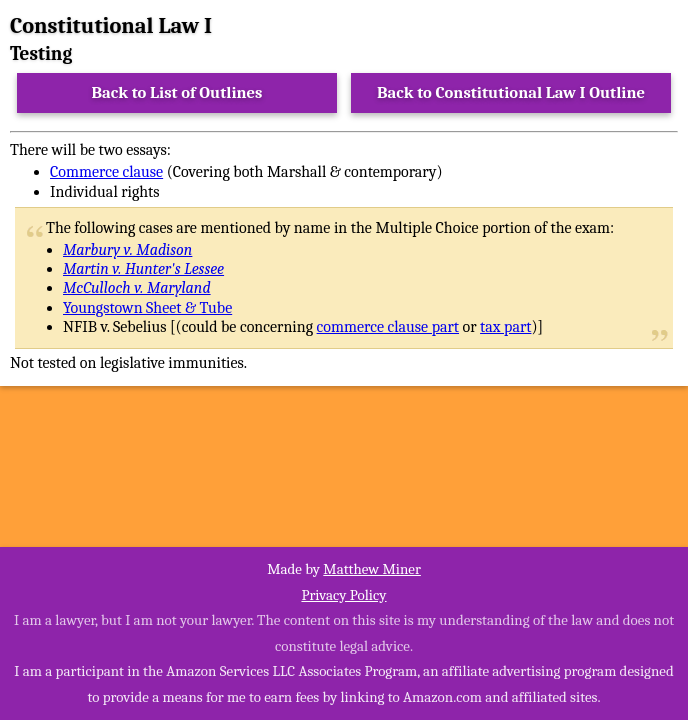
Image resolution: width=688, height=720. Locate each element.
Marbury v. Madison (127, 250)
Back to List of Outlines (177, 92)
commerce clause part (388, 327)
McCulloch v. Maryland (137, 288)
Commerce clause (106, 172)
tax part (505, 327)
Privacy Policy (343, 595)
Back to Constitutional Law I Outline (511, 92)
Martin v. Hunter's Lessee (143, 269)
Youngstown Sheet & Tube (147, 308)
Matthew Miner (372, 569)
